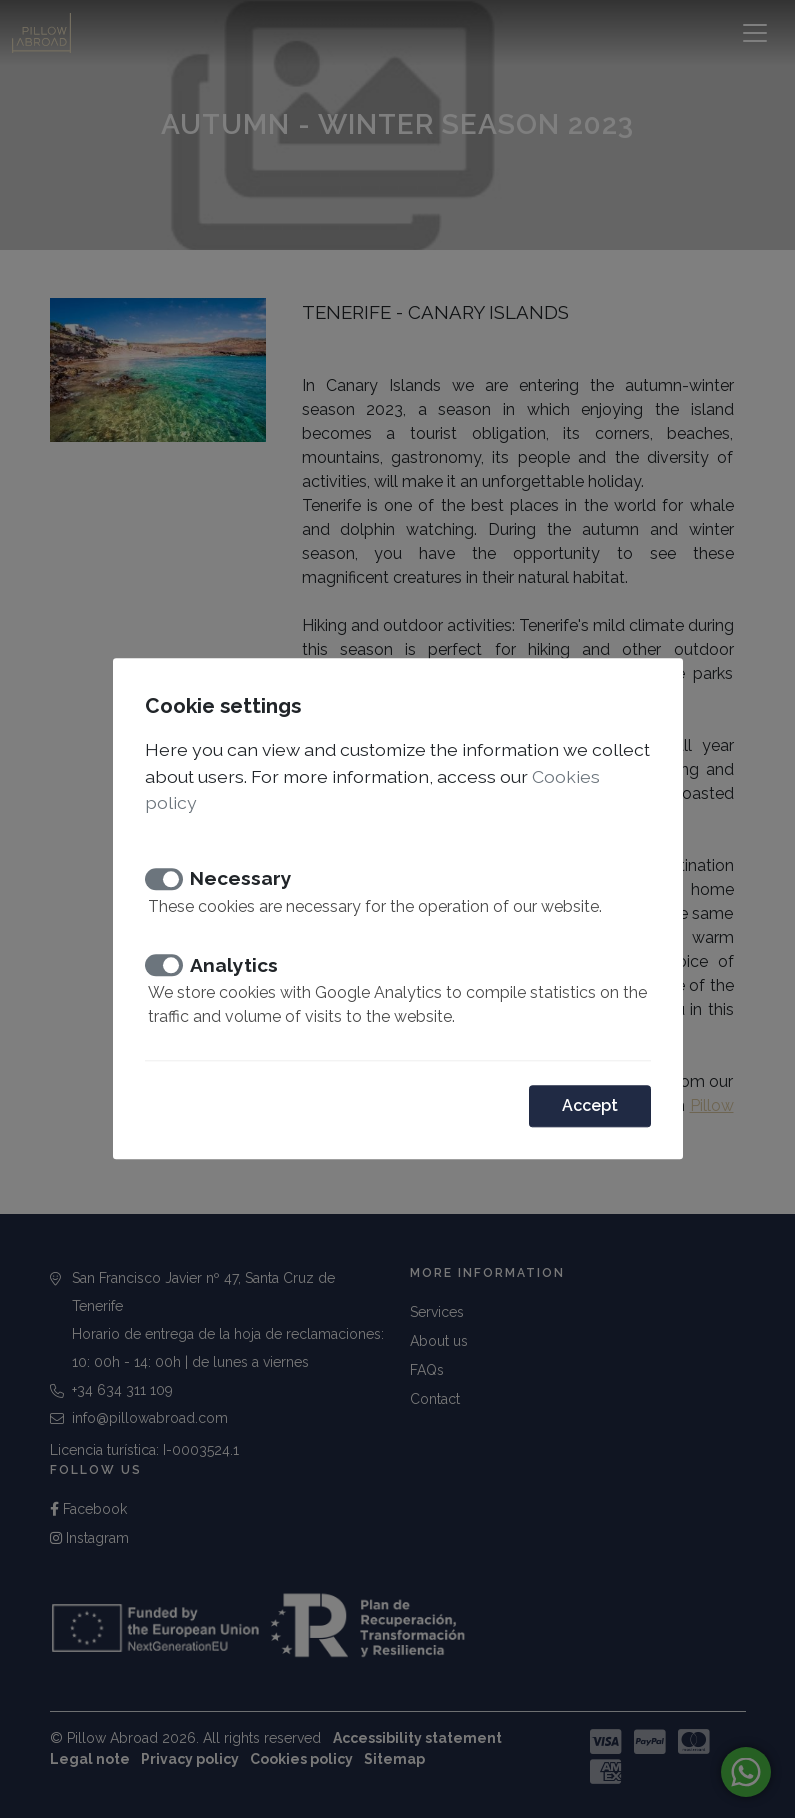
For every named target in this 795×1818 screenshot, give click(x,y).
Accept (590, 1106)
